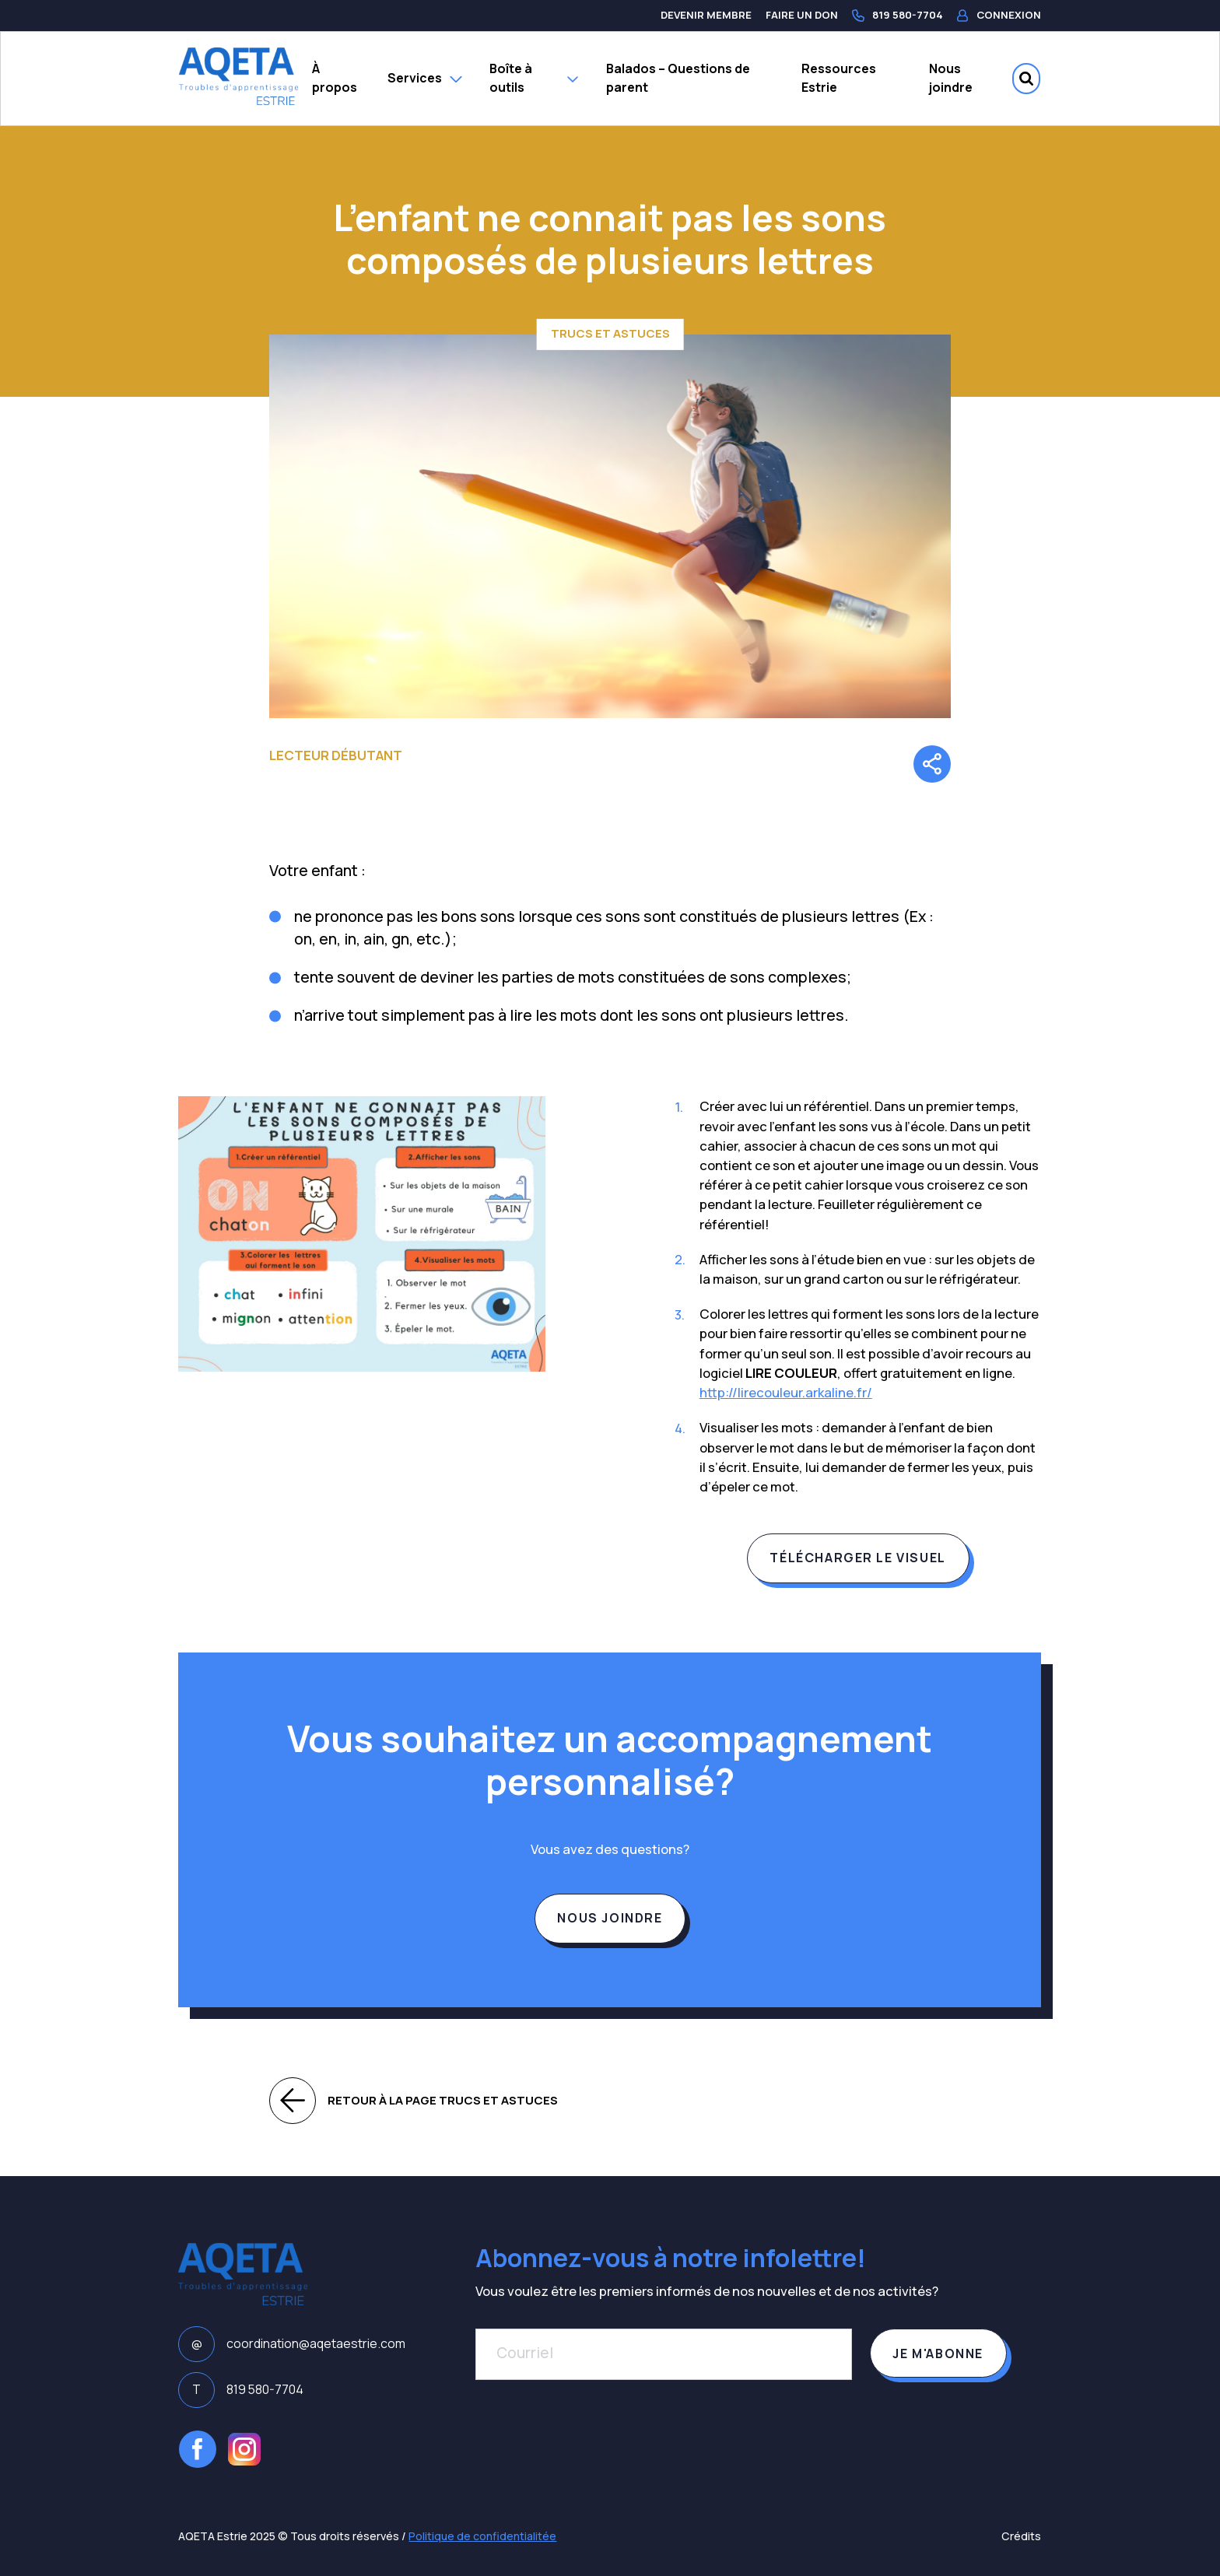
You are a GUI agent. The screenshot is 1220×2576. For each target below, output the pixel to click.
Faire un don (802, 15)
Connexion (998, 15)
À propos (334, 78)
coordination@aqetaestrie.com (291, 2344)
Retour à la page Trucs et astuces (413, 2100)
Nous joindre (951, 78)
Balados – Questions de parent (678, 78)
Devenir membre (706, 15)
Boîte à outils (533, 78)
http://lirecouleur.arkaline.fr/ (785, 1392)
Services (424, 77)
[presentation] (593, 2436)
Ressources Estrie (838, 78)
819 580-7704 (897, 15)
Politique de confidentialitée (482, 2536)
